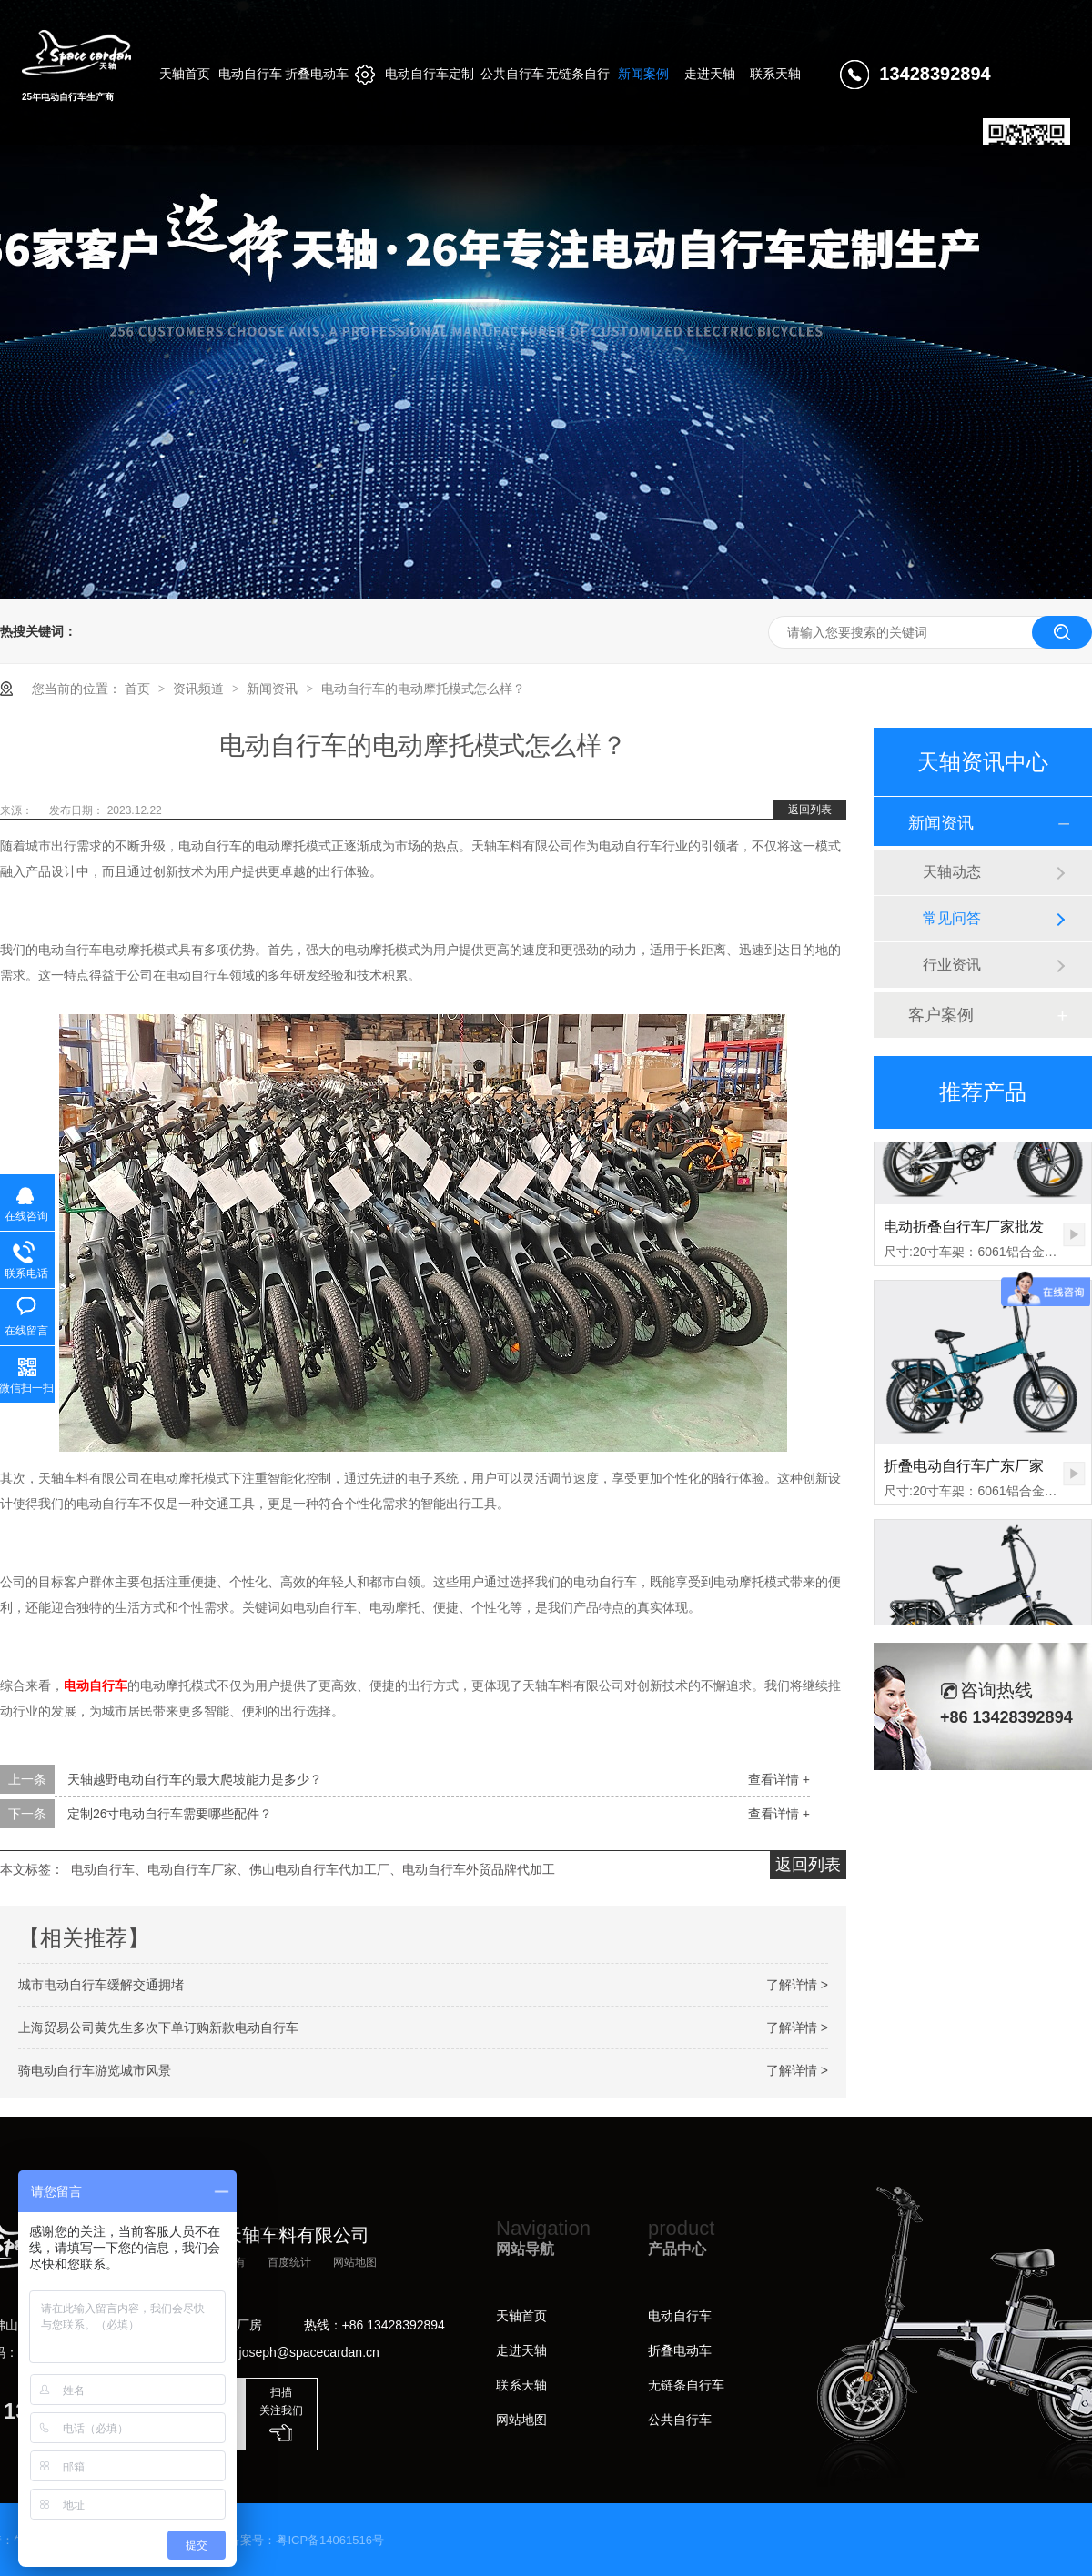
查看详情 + (779, 1779)
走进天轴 (521, 2350)
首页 (139, 688)
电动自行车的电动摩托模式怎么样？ (423, 688)
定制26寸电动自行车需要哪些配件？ (170, 1813)
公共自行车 (680, 2419)
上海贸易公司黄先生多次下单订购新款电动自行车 (158, 2027)
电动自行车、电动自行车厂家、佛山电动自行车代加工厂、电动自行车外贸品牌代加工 (313, 1869)
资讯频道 (200, 688)
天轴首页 (521, 2316)
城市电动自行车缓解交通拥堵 (101, 1984)
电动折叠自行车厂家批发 (964, 1232)
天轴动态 (952, 872)
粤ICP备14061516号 (330, 2540)
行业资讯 (952, 964)
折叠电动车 (680, 2350)
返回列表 (810, 809)
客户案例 (941, 1015)
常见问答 (952, 918)
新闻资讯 (274, 688)
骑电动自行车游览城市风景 (94, 2070)
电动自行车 (680, 2316)
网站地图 (355, 2262)
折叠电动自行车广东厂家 (964, 1471)
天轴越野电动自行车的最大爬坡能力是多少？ (194, 1779)
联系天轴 (521, 2385)
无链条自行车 (686, 2385)
